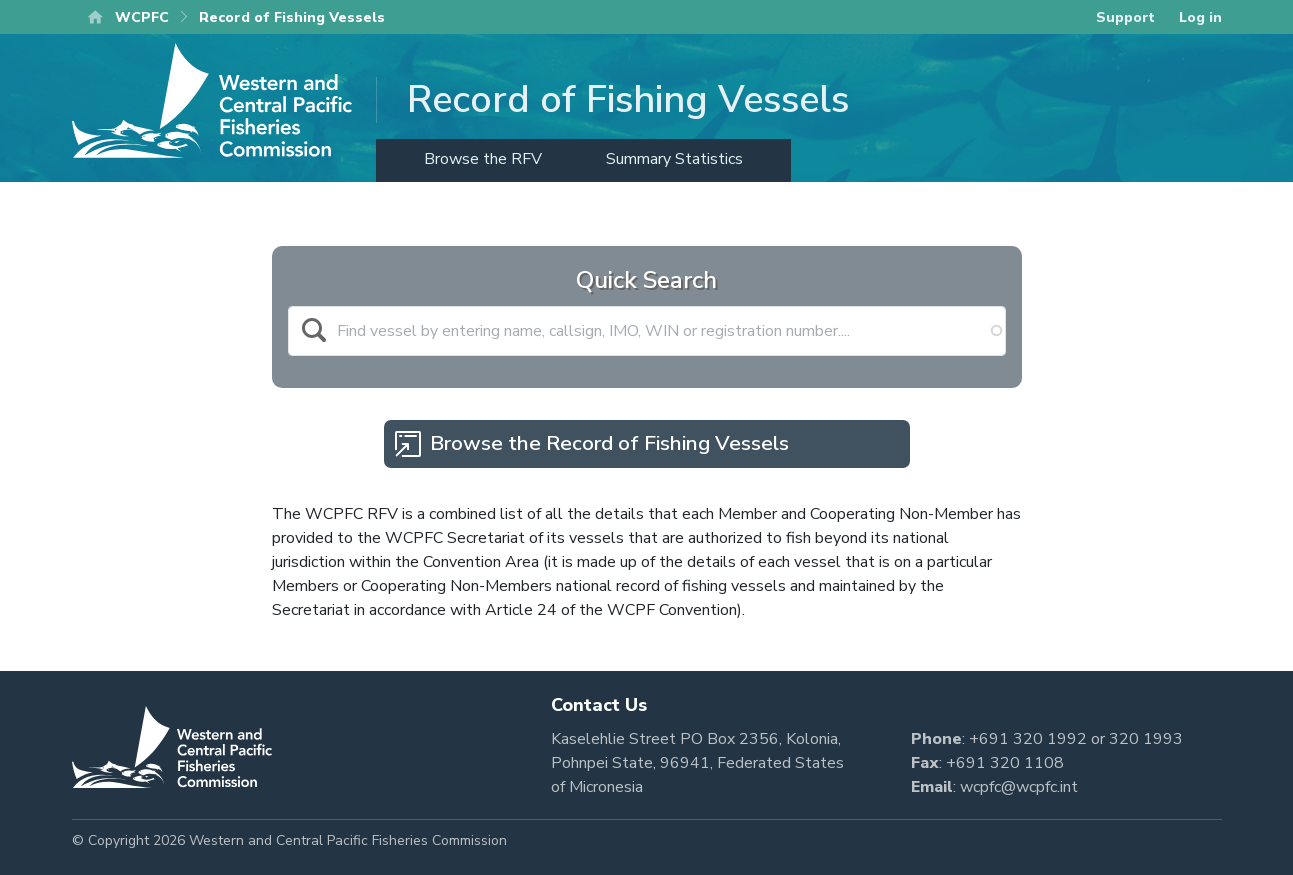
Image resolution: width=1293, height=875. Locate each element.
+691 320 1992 (1028, 739)
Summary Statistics (674, 159)
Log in (1200, 17)
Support (1125, 17)
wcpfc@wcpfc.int (1019, 787)
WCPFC (142, 17)
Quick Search (646, 280)
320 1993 (1146, 739)
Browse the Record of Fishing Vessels (609, 443)
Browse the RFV (483, 159)
